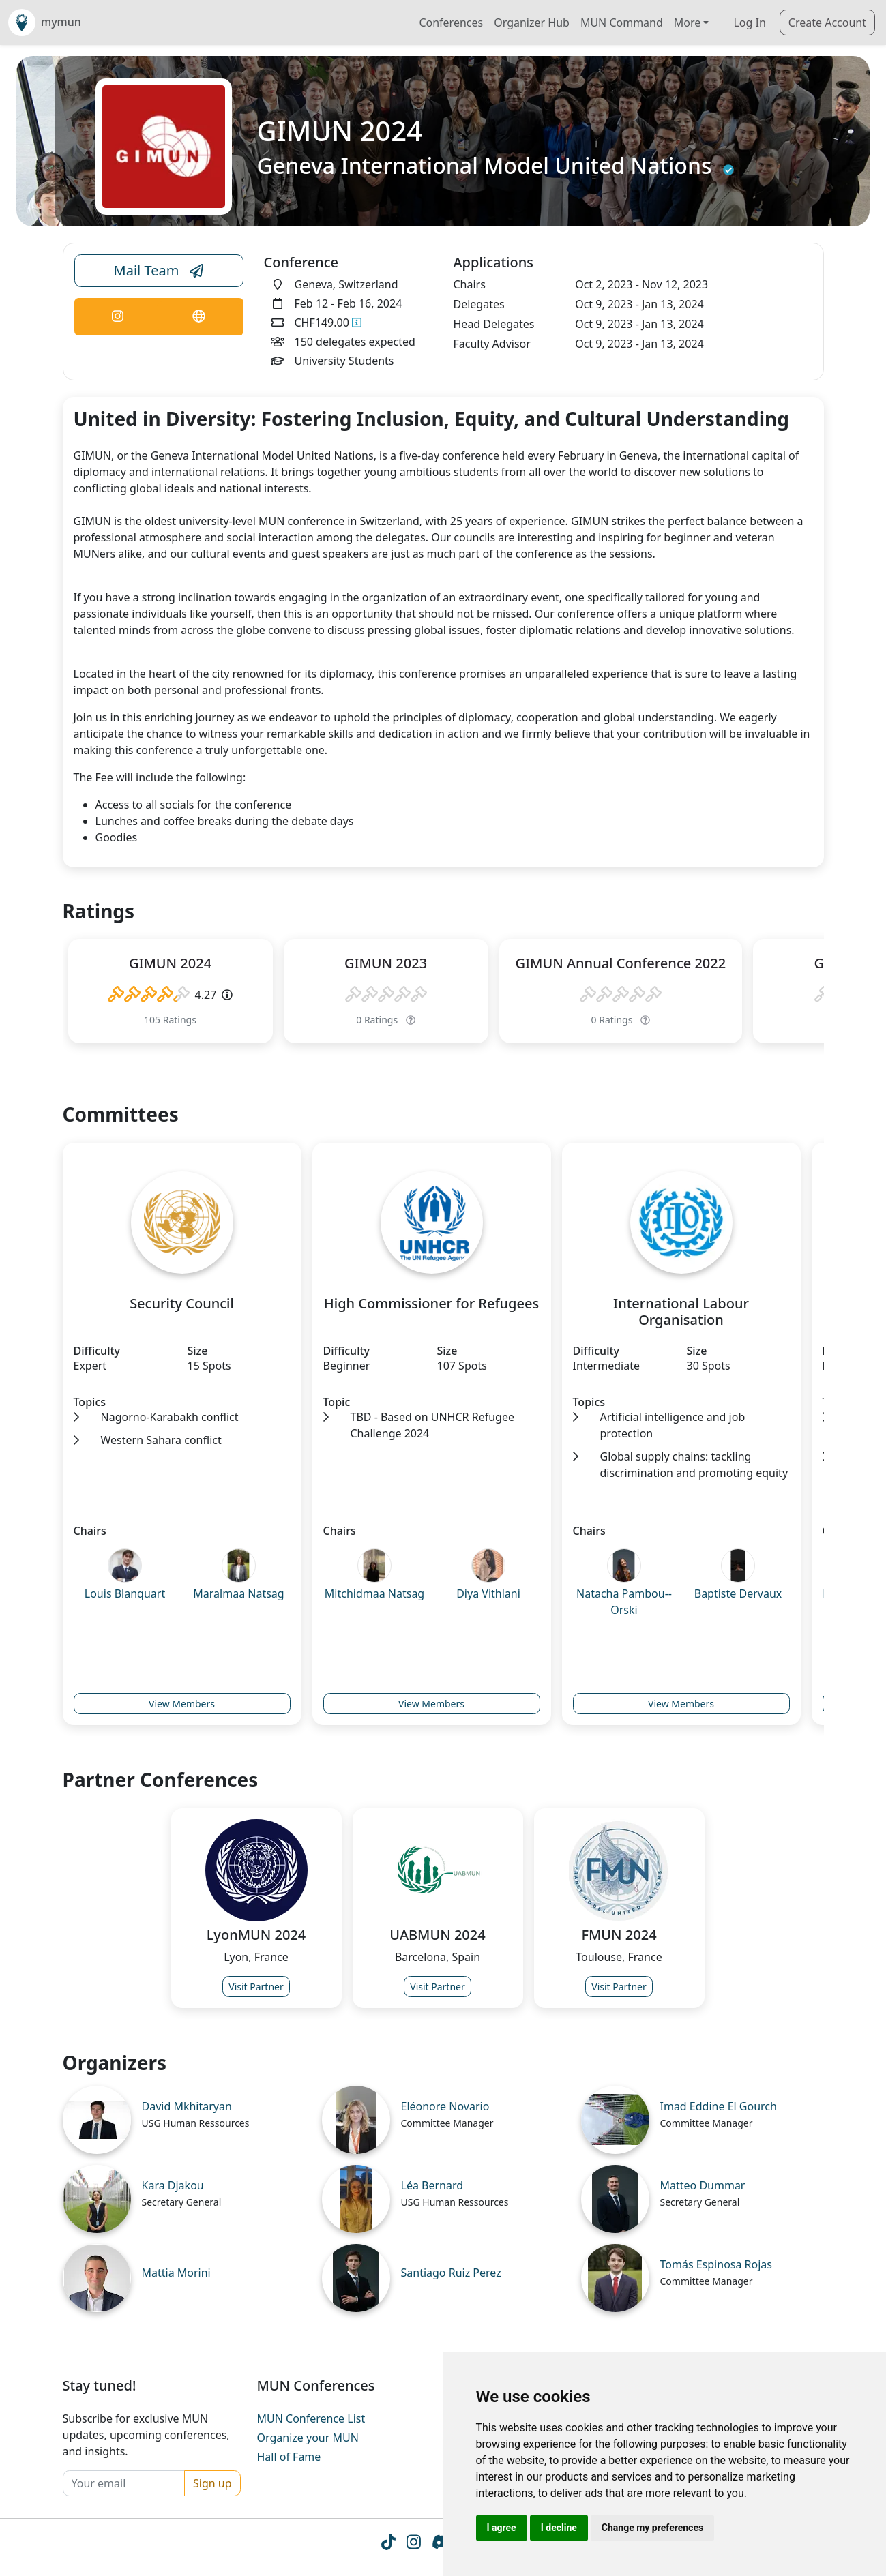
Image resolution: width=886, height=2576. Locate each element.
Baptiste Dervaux (738, 1593)
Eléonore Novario (445, 2106)
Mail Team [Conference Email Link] (159, 270)
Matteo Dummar (702, 2185)
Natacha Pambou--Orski (624, 1601)
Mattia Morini (176, 2272)
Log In (749, 22)
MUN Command (621, 22)
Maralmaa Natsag (238, 1593)
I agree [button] (501, 2527)
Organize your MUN (308, 2437)
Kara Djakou (173, 2185)
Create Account (827, 22)
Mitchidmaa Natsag (374, 1593)
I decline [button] (559, 2527)
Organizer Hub (532, 22)
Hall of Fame (289, 2456)
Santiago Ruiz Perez (451, 2272)
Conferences (451, 22)
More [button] (687, 22)
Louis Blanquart (125, 1593)
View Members (182, 1703)
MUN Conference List (311, 2418)
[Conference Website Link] (198, 316)
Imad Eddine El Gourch (718, 2106)
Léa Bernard (432, 2185)
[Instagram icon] (414, 2543)
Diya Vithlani (488, 1593)
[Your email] (124, 2483)
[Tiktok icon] (388, 2543)
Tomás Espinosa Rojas (716, 2264)
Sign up (212, 2483)
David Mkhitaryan (187, 2106)
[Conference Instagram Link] (118, 316)
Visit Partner (256, 1986)
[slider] (149, 995)
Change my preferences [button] (652, 2527)
